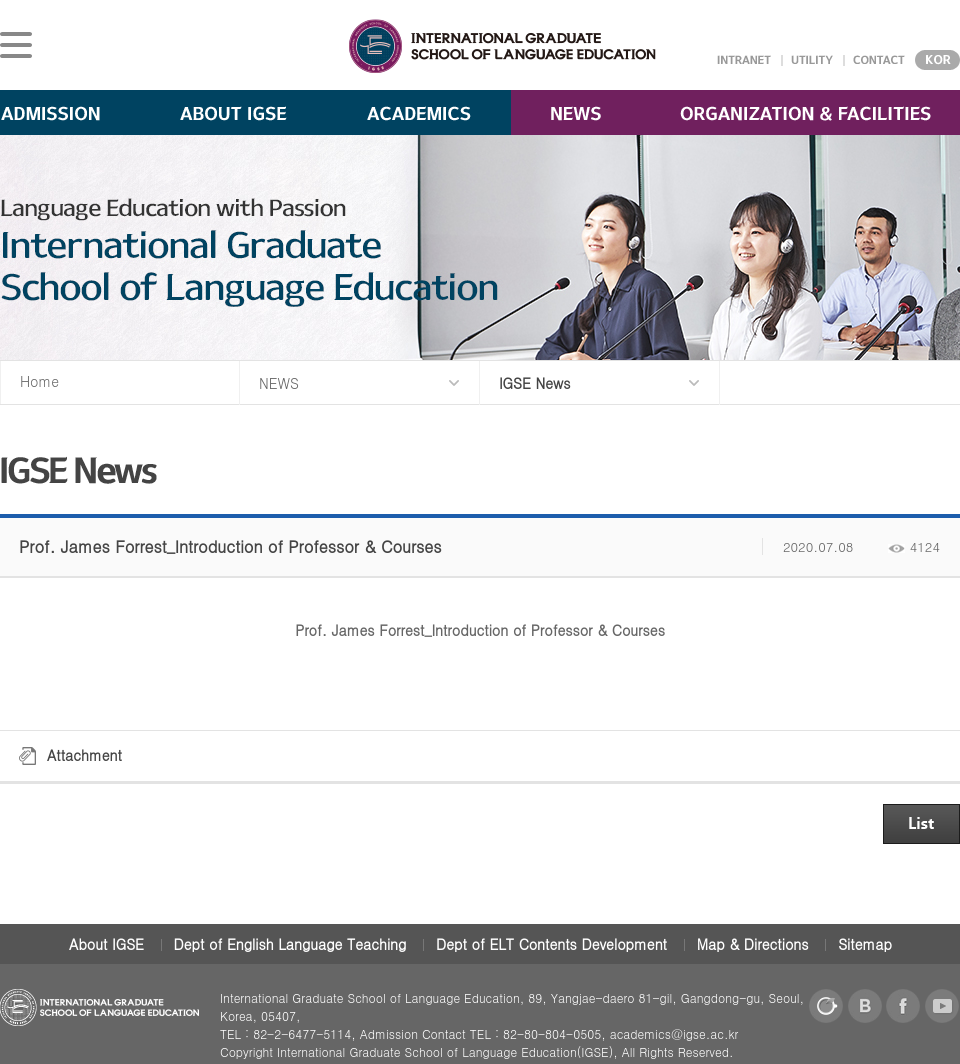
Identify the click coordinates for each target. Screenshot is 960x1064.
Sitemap (865, 944)
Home (39, 381)
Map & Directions (753, 944)
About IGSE (106, 944)
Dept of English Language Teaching (290, 944)
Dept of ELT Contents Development (551, 944)
